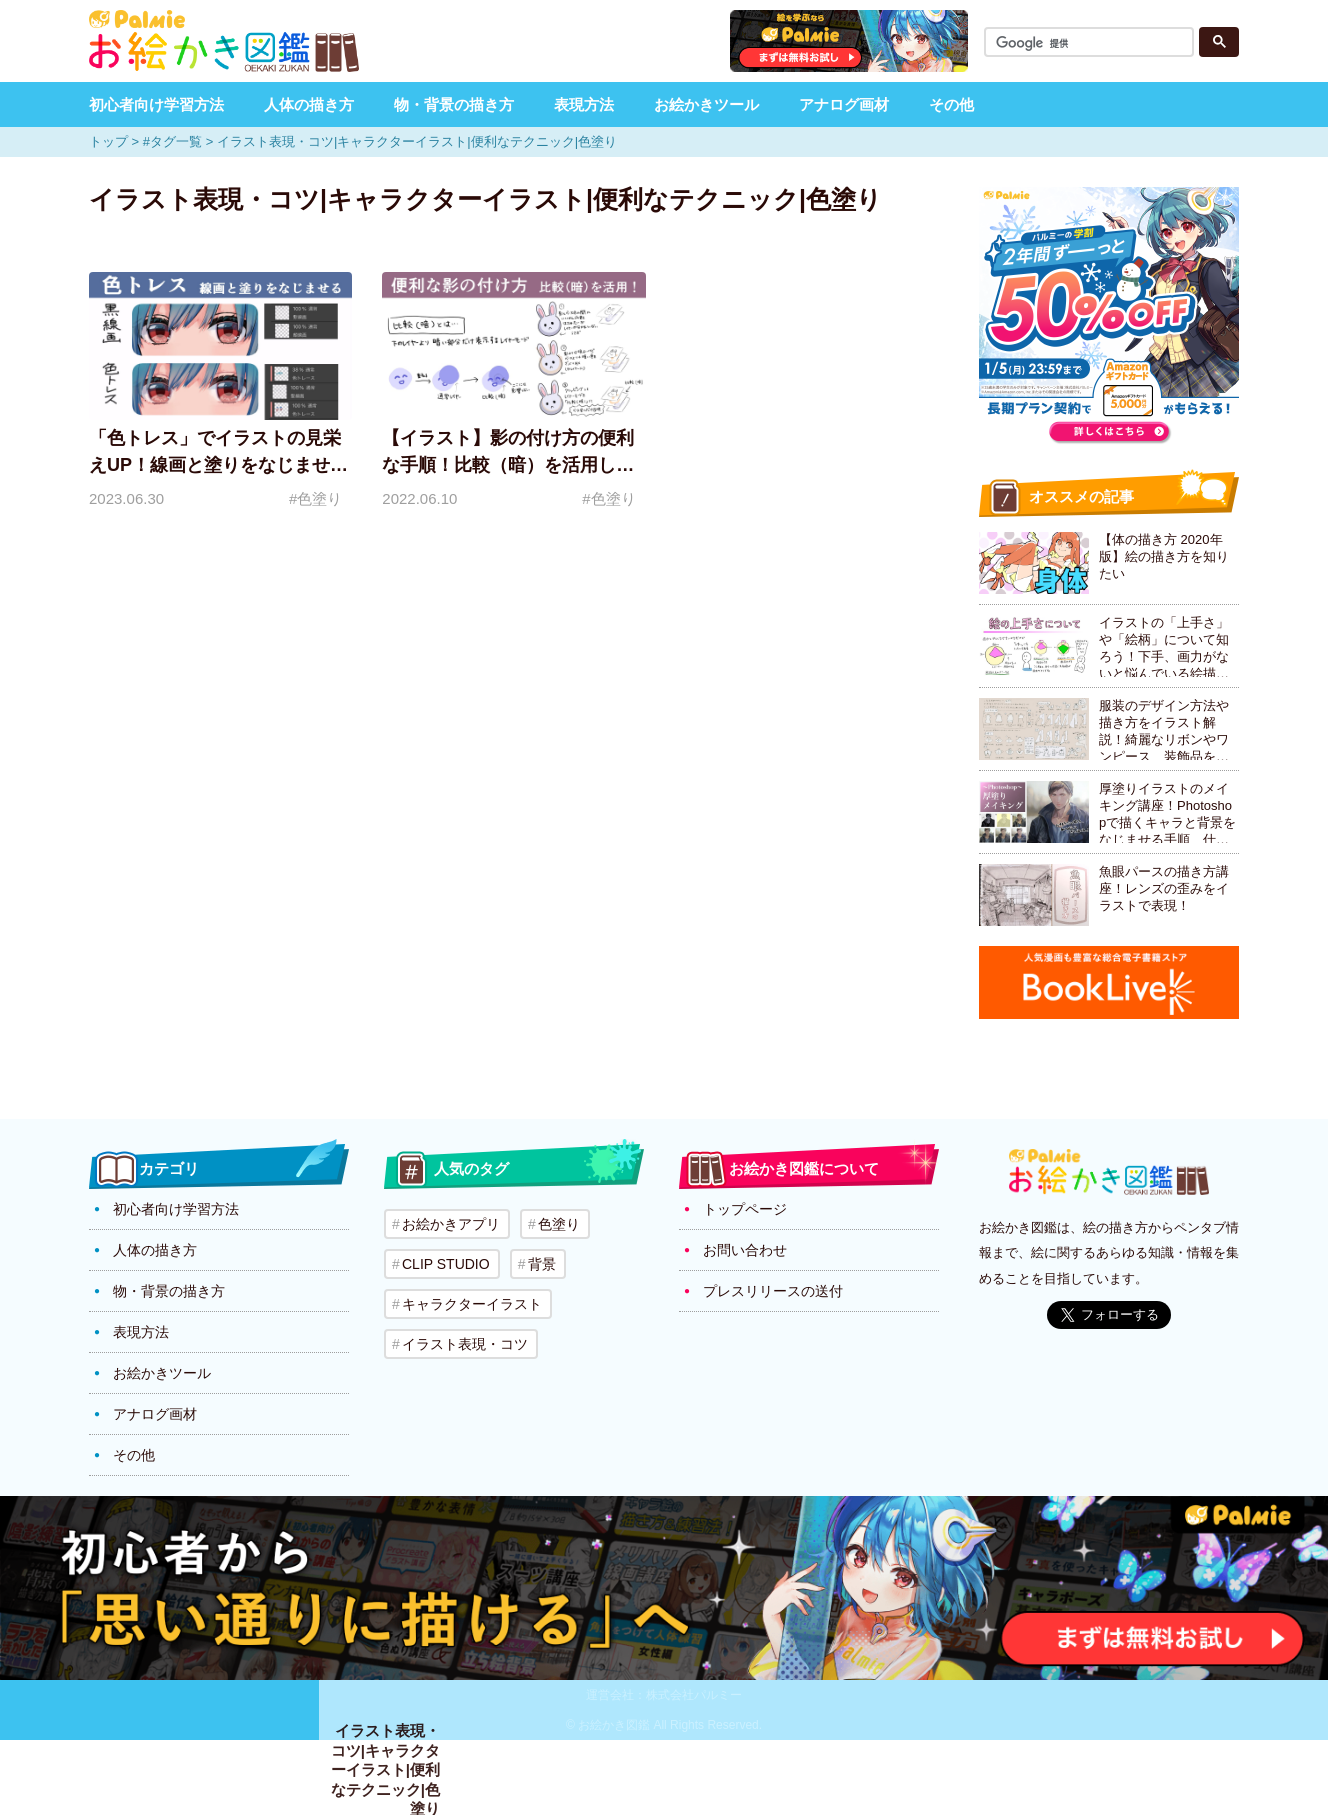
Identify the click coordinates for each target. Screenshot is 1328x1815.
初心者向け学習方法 (156, 104)
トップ (108, 141)
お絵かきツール (706, 104)
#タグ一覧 (172, 141)
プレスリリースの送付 (773, 1291)
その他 (951, 104)
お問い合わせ (745, 1250)
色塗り (559, 1224)
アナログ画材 (844, 104)
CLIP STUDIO (446, 1264)
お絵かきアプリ (451, 1224)
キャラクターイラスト (472, 1304)
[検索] (1092, 44)
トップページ (745, 1209)
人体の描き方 (309, 104)
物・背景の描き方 (454, 104)
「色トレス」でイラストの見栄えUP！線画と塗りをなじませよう (218, 465)
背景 (542, 1264)
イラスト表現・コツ (465, 1344)
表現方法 (584, 104)
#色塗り (315, 498)
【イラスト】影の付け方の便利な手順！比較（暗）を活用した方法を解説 (508, 465)
